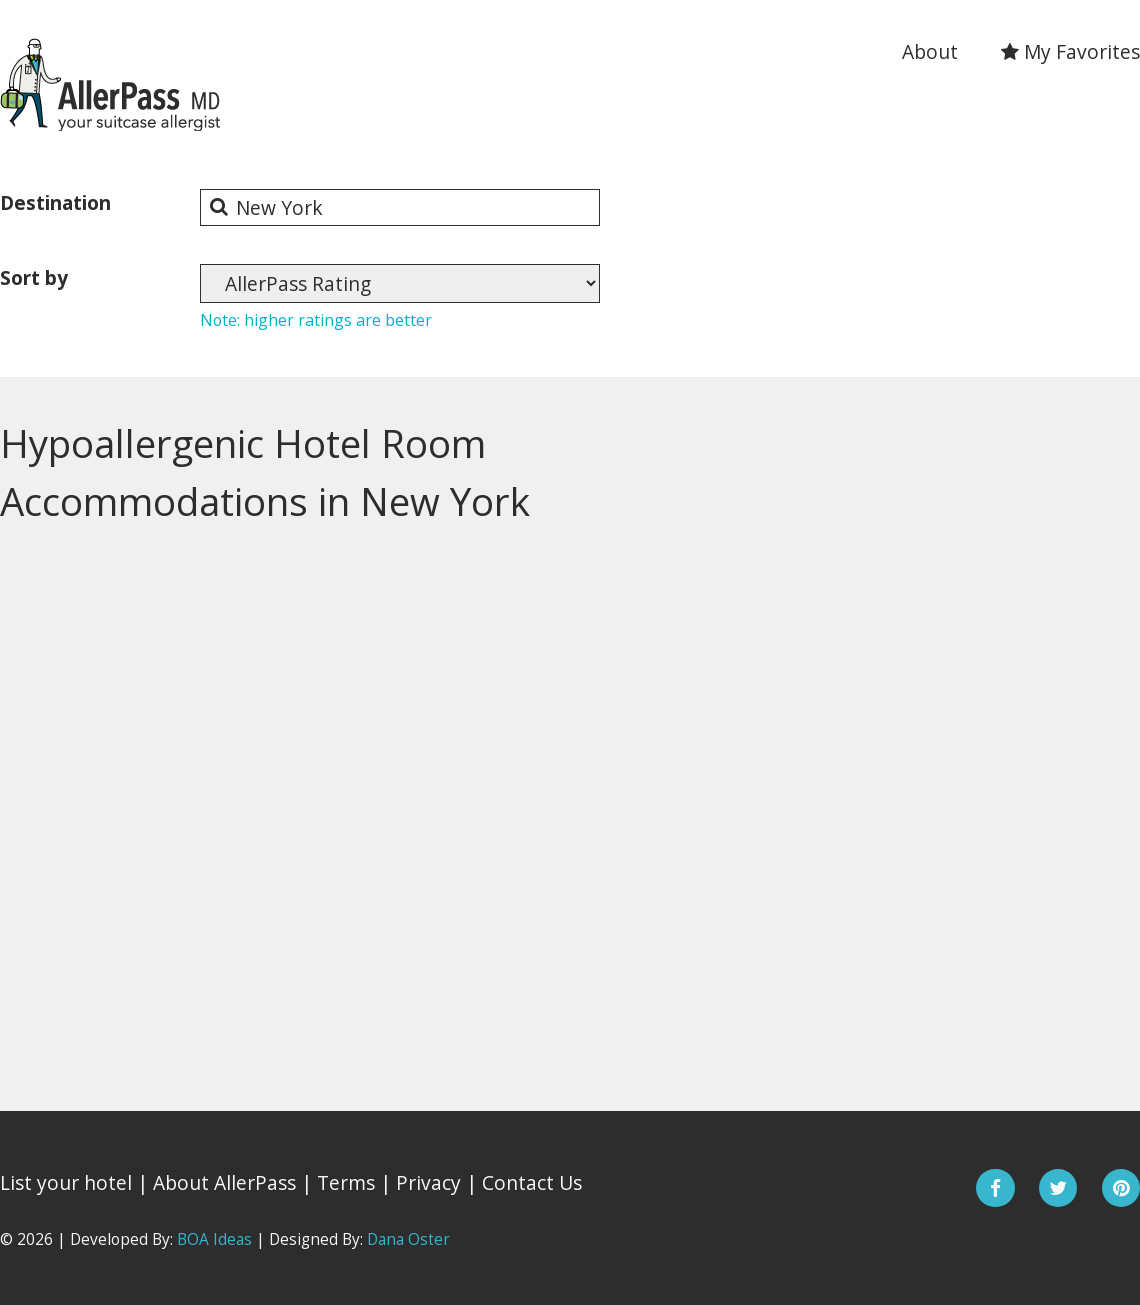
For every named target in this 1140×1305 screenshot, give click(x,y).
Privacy (428, 1182)
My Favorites (1070, 51)
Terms (346, 1182)
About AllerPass (224, 1182)
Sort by (34, 277)
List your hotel (66, 1182)
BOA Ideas (214, 1239)
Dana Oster (408, 1239)
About (930, 51)
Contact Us (532, 1182)
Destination (55, 202)
